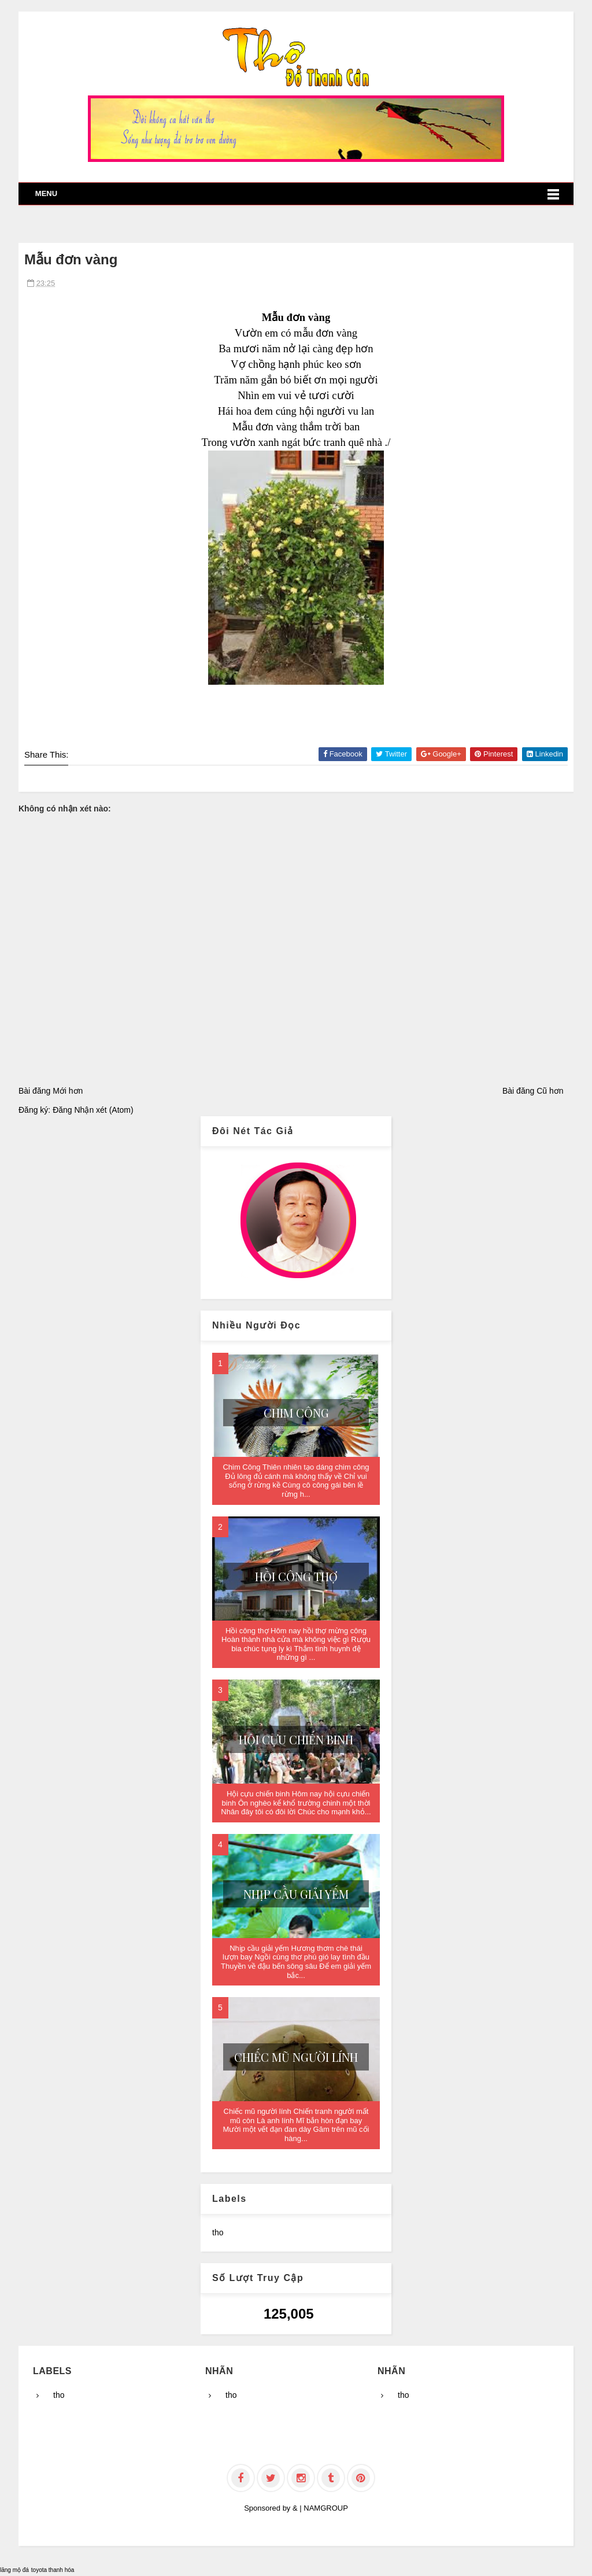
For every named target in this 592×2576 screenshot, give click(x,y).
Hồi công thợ (296, 1576)
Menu (46, 193)
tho (217, 2232)
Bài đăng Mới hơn (50, 1090)
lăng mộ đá (14, 2570)
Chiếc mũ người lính (296, 2057)
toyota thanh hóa (53, 2570)
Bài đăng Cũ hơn (533, 1090)
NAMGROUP (326, 2508)
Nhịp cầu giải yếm (296, 1894)
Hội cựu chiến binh (296, 1739)
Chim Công (296, 1412)
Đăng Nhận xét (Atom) (93, 1109)
